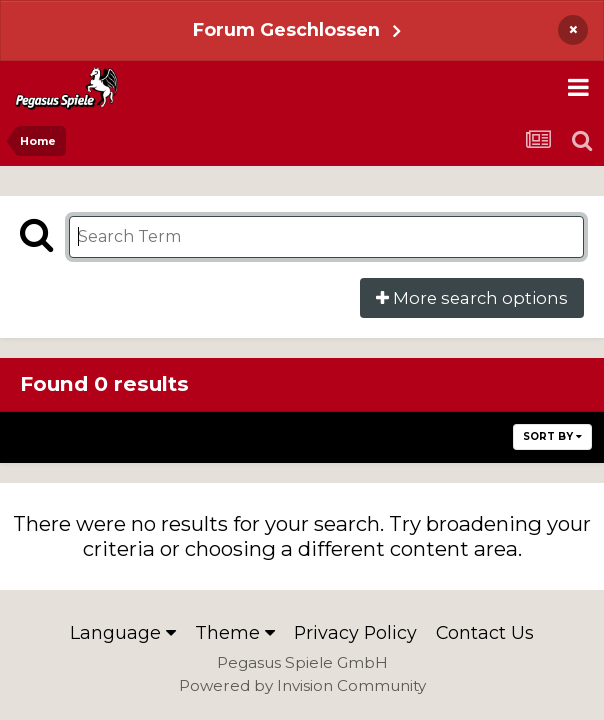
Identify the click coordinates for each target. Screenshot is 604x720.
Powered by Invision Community (302, 685)
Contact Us (485, 632)
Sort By (552, 436)
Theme (235, 632)
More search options (472, 298)
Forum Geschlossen (286, 29)
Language (123, 632)
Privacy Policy (355, 632)
